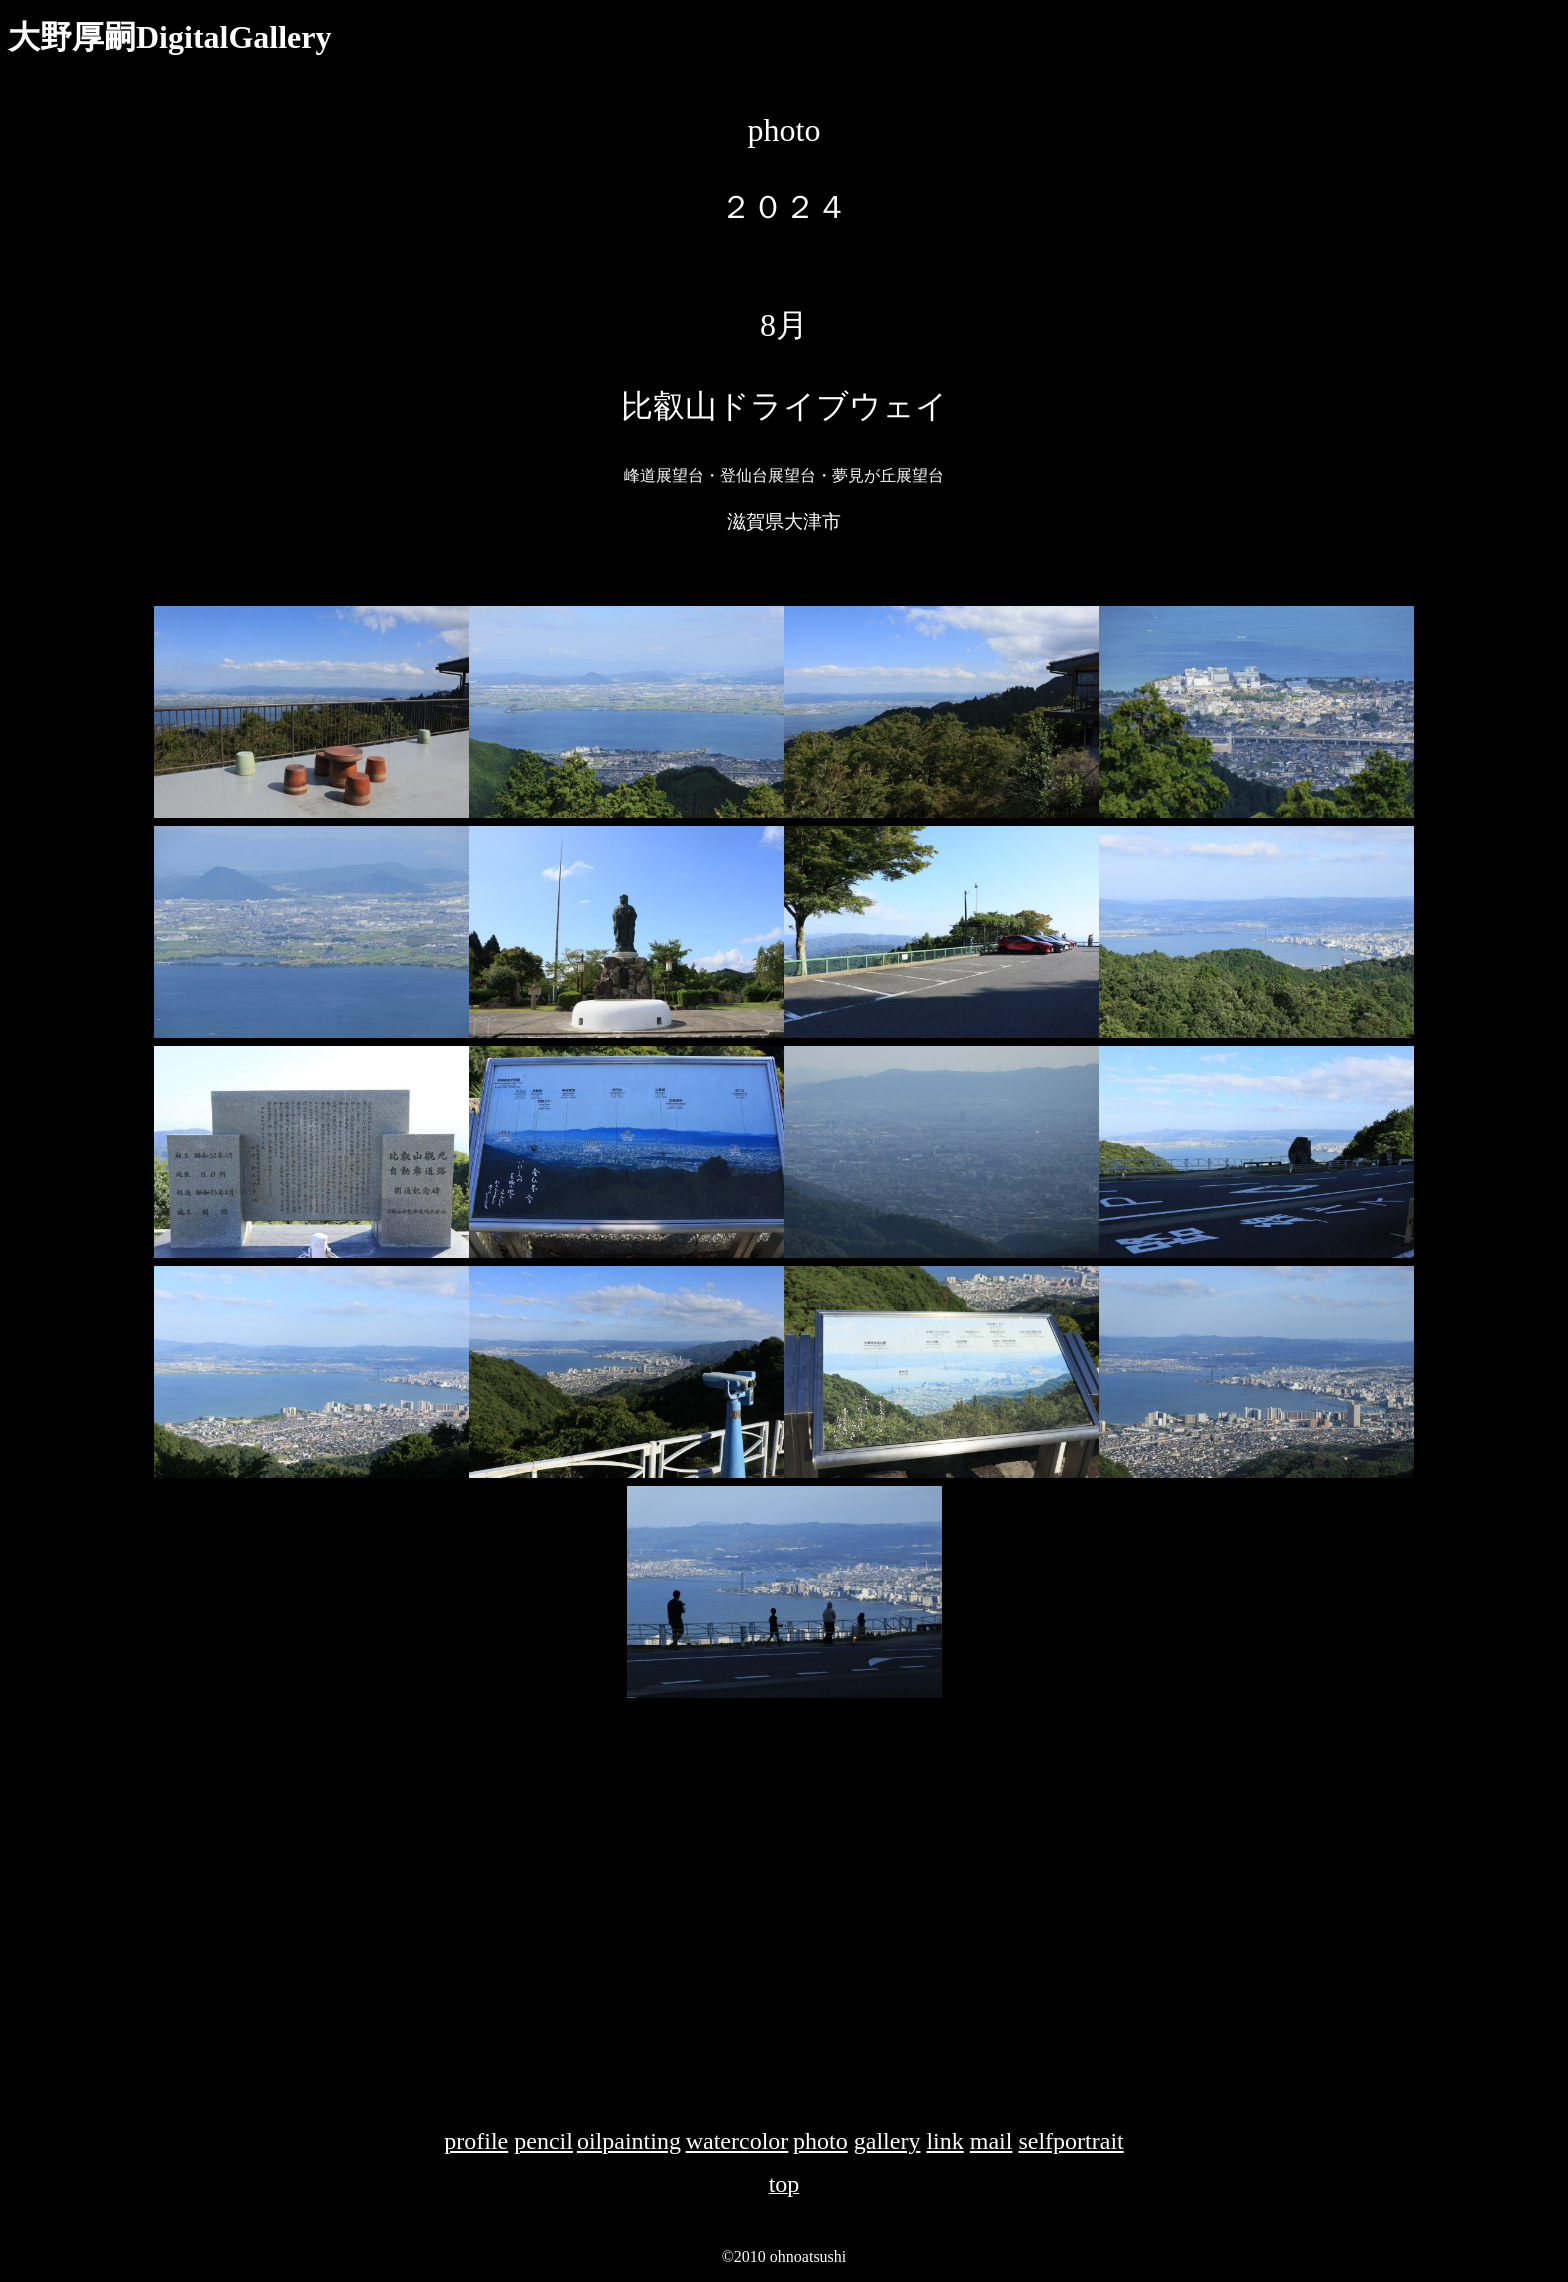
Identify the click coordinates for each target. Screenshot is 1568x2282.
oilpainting (629, 2141)
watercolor (737, 2141)
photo (820, 2141)
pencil (543, 2141)
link (944, 2141)
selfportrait (1070, 2141)
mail (991, 2141)
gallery (887, 2141)
